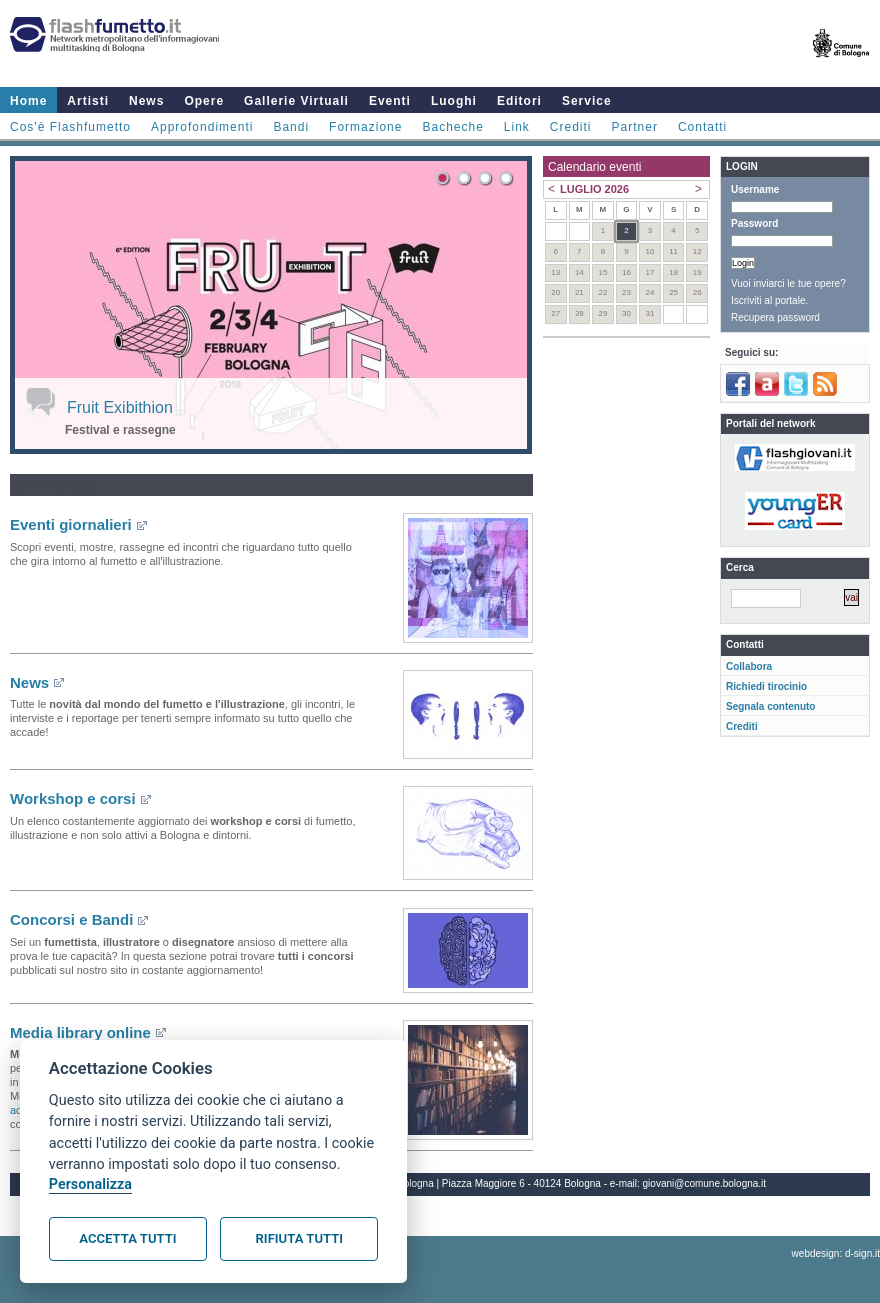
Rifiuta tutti (299, 1238)
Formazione (365, 127)
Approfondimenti (202, 127)
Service (587, 101)
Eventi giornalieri (71, 524)
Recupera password (775, 317)
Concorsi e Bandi (71, 919)
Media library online (80, 1032)
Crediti (571, 127)
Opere (204, 101)
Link (517, 127)
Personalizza (90, 1184)
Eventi (390, 101)
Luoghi (454, 101)
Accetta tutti (127, 1238)
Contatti (702, 127)
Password (754, 223)
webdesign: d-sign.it (836, 1253)
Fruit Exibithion (120, 407)
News (146, 101)
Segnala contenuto (770, 706)
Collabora (749, 666)
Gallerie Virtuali (296, 101)
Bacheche (452, 127)
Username (755, 189)
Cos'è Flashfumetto (70, 127)
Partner (635, 127)
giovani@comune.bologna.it (705, 1183)
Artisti (88, 101)
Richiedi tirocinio (766, 686)
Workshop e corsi (73, 798)
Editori (519, 101)
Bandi (291, 127)
